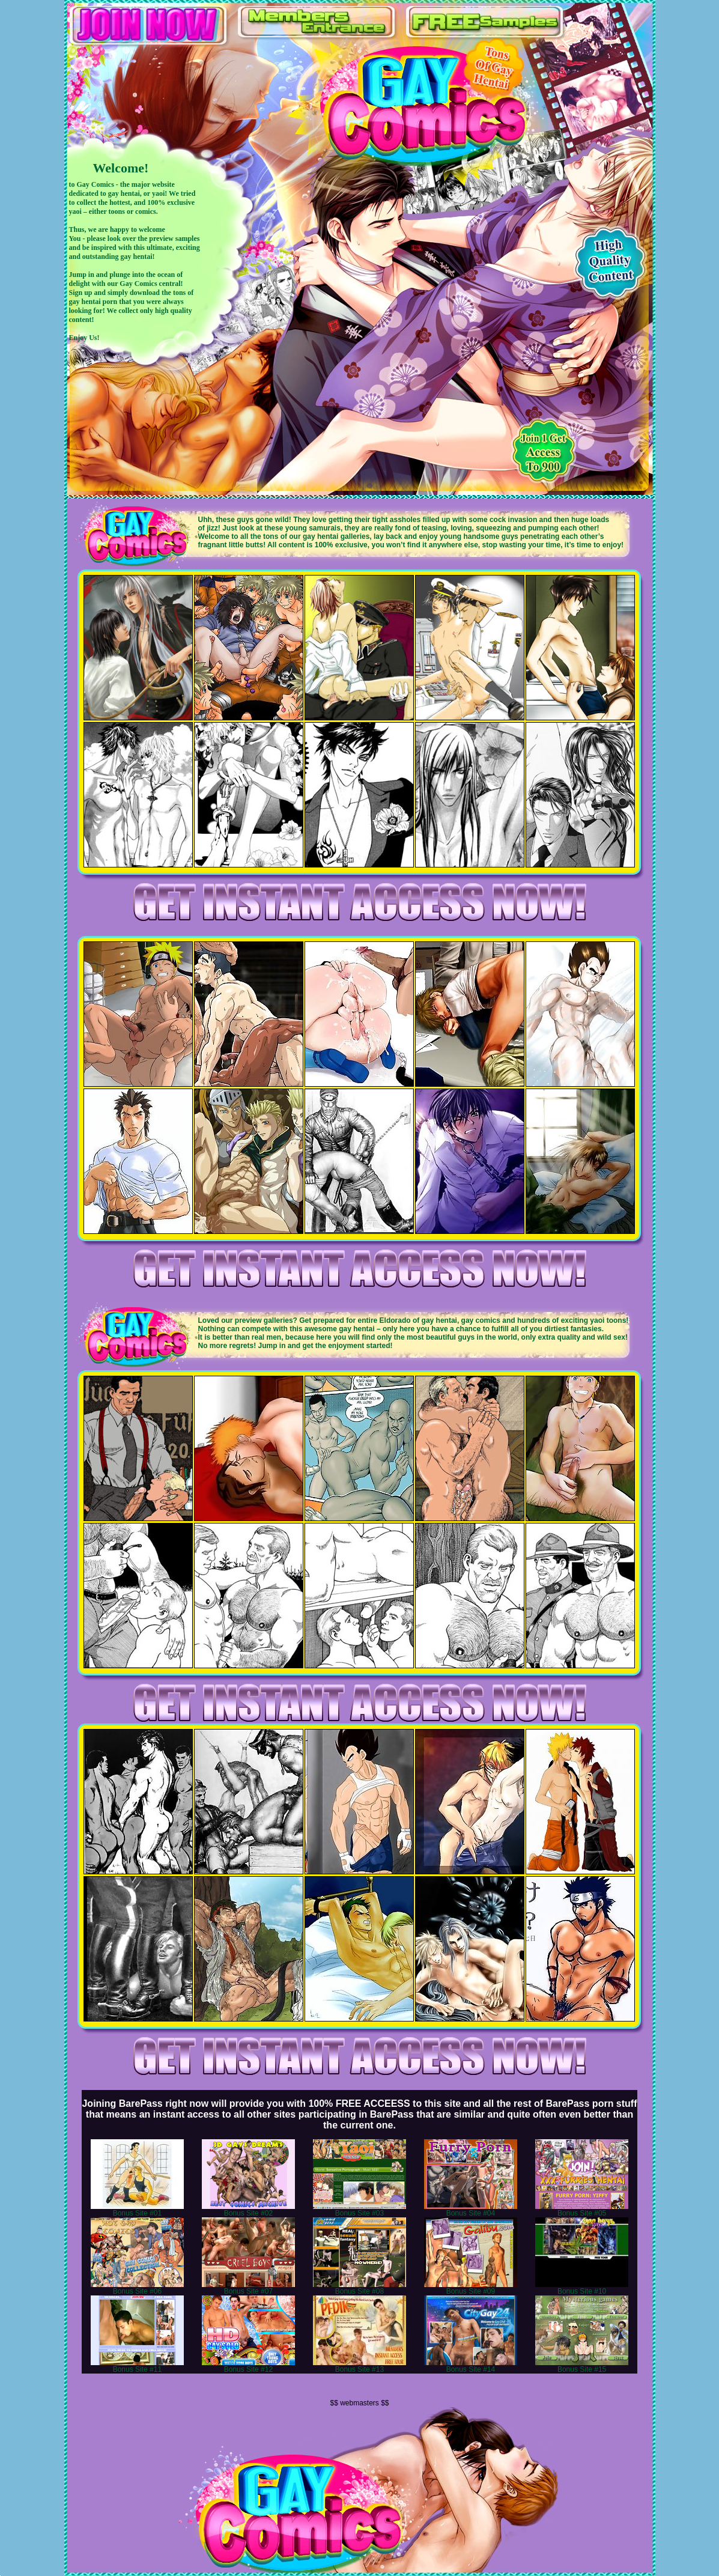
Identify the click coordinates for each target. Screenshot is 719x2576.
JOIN (148, 24)
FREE (484, 21)
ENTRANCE (316, 21)
